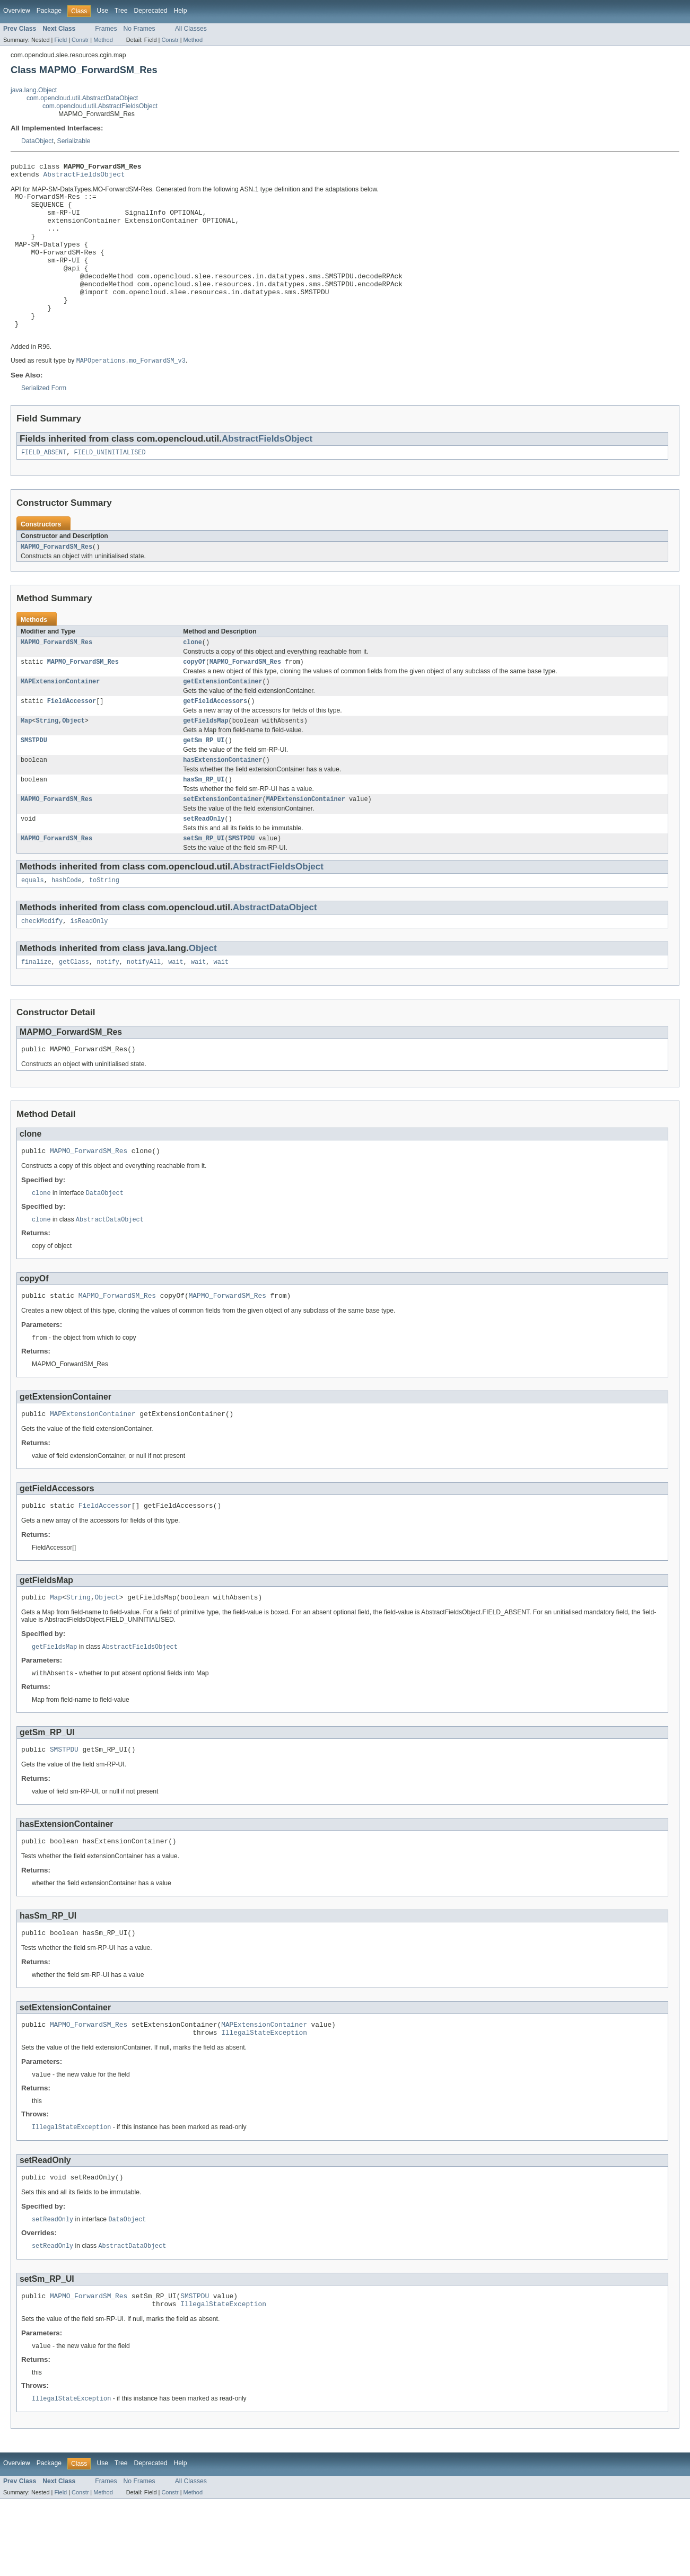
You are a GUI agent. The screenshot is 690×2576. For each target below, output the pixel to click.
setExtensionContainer (222, 843)
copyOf (194, 698)
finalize (36, 1011)
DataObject (37, 141)
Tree (121, 10)
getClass (74, 1011)
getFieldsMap (205, 760)
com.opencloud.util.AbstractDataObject (82, 98)
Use (102, 10)
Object (73, 760)
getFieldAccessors (215, 739)
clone (192, 677)
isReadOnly (89, 969)
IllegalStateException (264, 2101)
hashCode (66, 927)
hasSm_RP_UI (203, 822)
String (47, 760)
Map (26, 760)
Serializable (74, 141)
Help (180, 10)
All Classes (191, 28)
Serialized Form (43, 420)
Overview (16, 10)
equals (32, 927)
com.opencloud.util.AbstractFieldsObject (100, 106)
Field (60, 40)
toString (104, 927)
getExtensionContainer (222, 719)
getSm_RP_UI (203, 781)
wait (175, 1011)
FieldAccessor (71, 739)
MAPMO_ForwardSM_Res (56, 581)
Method (102, 40)
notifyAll (144, 1011)
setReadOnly (203, 863)
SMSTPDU (34, 781)
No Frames (139, 28)
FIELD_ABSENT (43, 485)
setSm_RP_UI (203, 884)
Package (49, 10)
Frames (106, 28)
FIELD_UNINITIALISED (110, 485)
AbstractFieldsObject (84, 177)
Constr (80, 40)
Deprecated (151, 10)
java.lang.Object (34, 90)
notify (108, 1011)
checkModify (42, 969)
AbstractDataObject (275, 954)
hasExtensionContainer (222, 801)
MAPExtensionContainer (60, 719)
